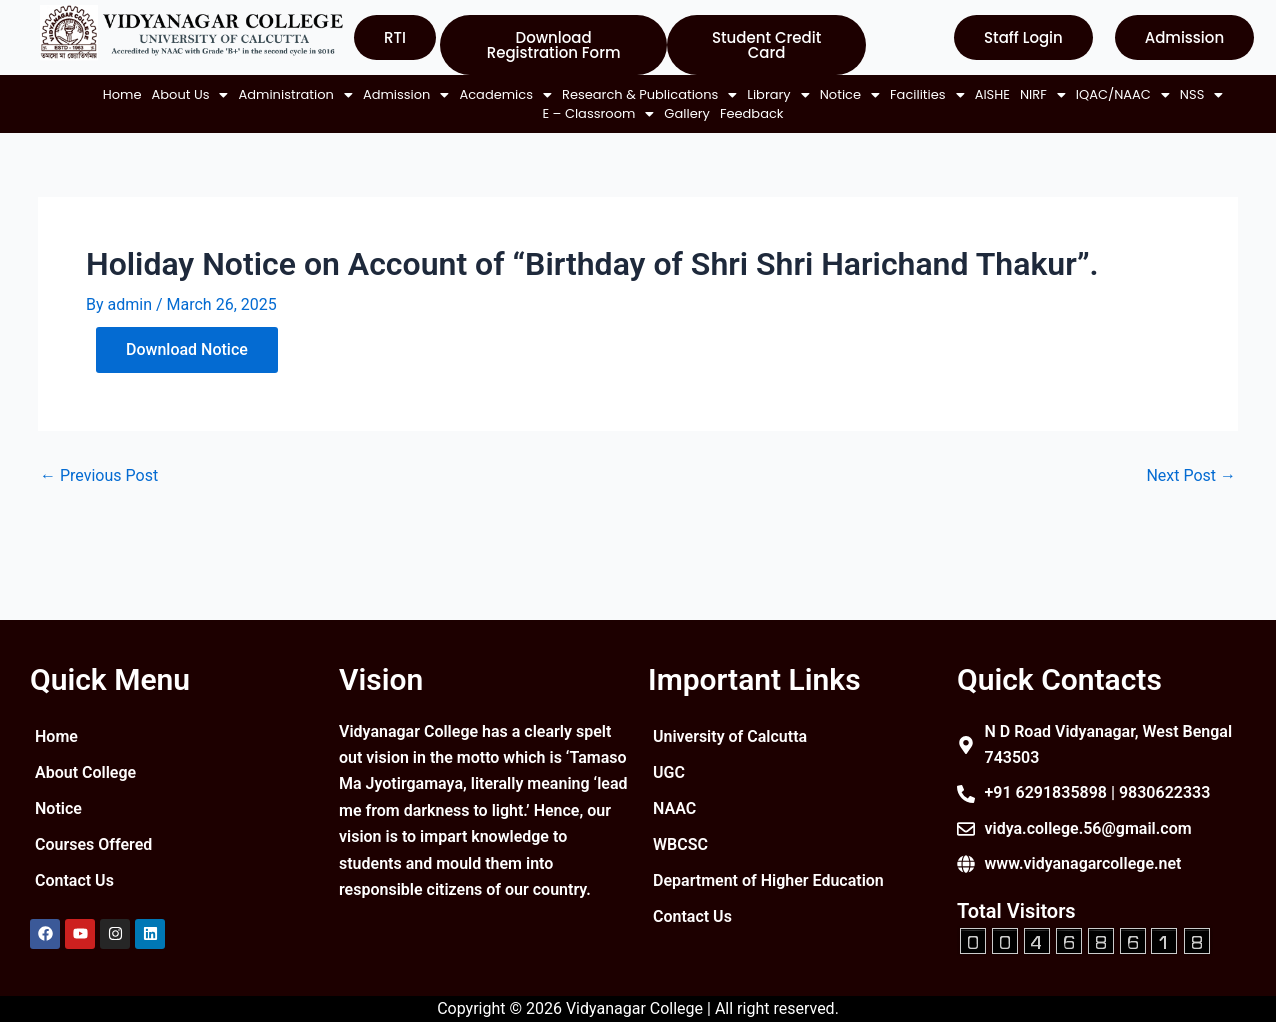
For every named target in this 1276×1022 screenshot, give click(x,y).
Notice (841, 94)
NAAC (674, 808)
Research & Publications (640, 94)
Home (113, 94)
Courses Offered (93, 844)
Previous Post (99, 476)
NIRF (1034, 94)
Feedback (743, 113)
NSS (501, 113)
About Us (181, 94)
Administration (287, 94)
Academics (497, 94)
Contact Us (74, 880)
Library (770, 94)
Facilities (918, 94)
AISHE (983, 94)
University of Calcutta (730, 736)
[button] (181, 94)
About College (85, 772)
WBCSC (680, 844)
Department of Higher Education (768, 880)
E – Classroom (590, 113)
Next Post (1191, 476)
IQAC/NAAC (423, 113)
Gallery (679, 113)
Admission (397, 94)
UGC (669, 772)
